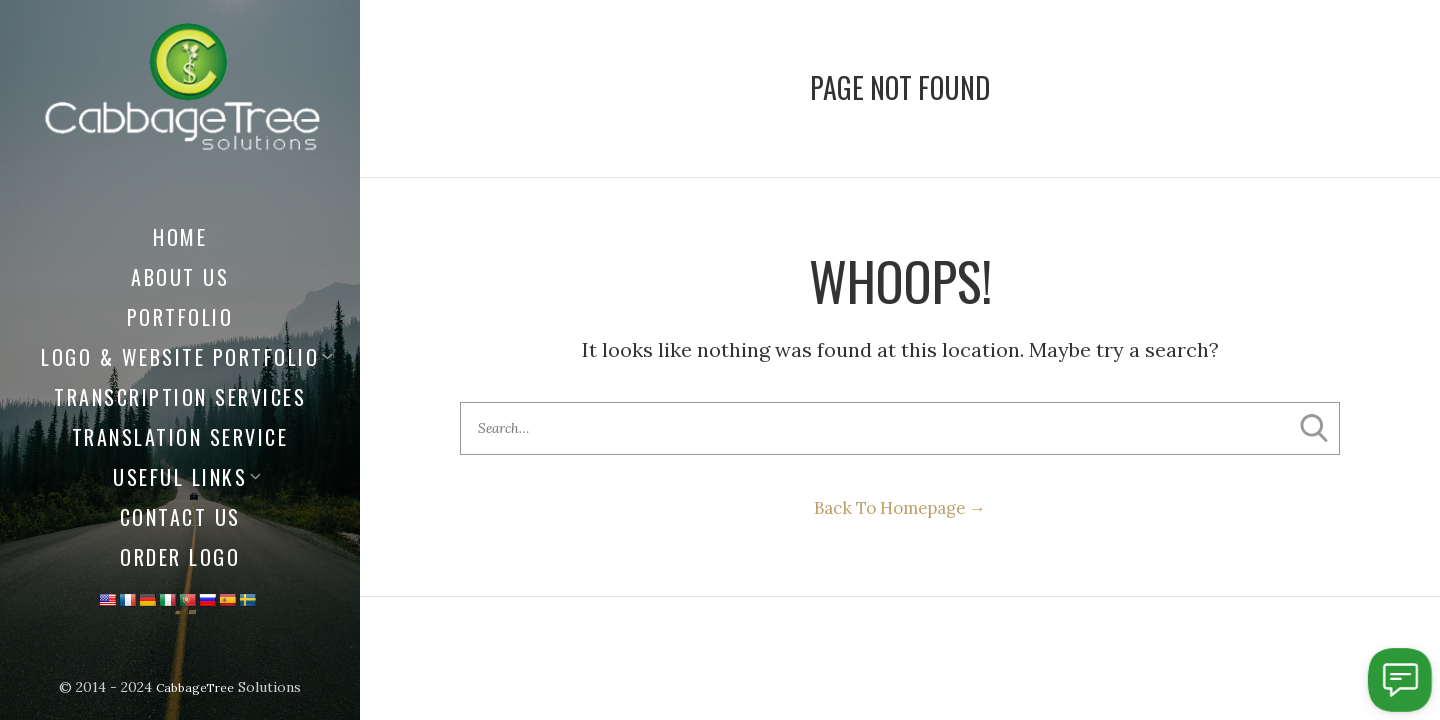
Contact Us (180, 517)
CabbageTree (195, 687)
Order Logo (180, 557)
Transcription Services (180, 397)
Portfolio (180, 317)
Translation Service (180, 437)
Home (180, 237)
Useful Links (180, 477)
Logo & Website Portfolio (180, 357)
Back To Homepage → (900, 515)
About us (180, 277)
